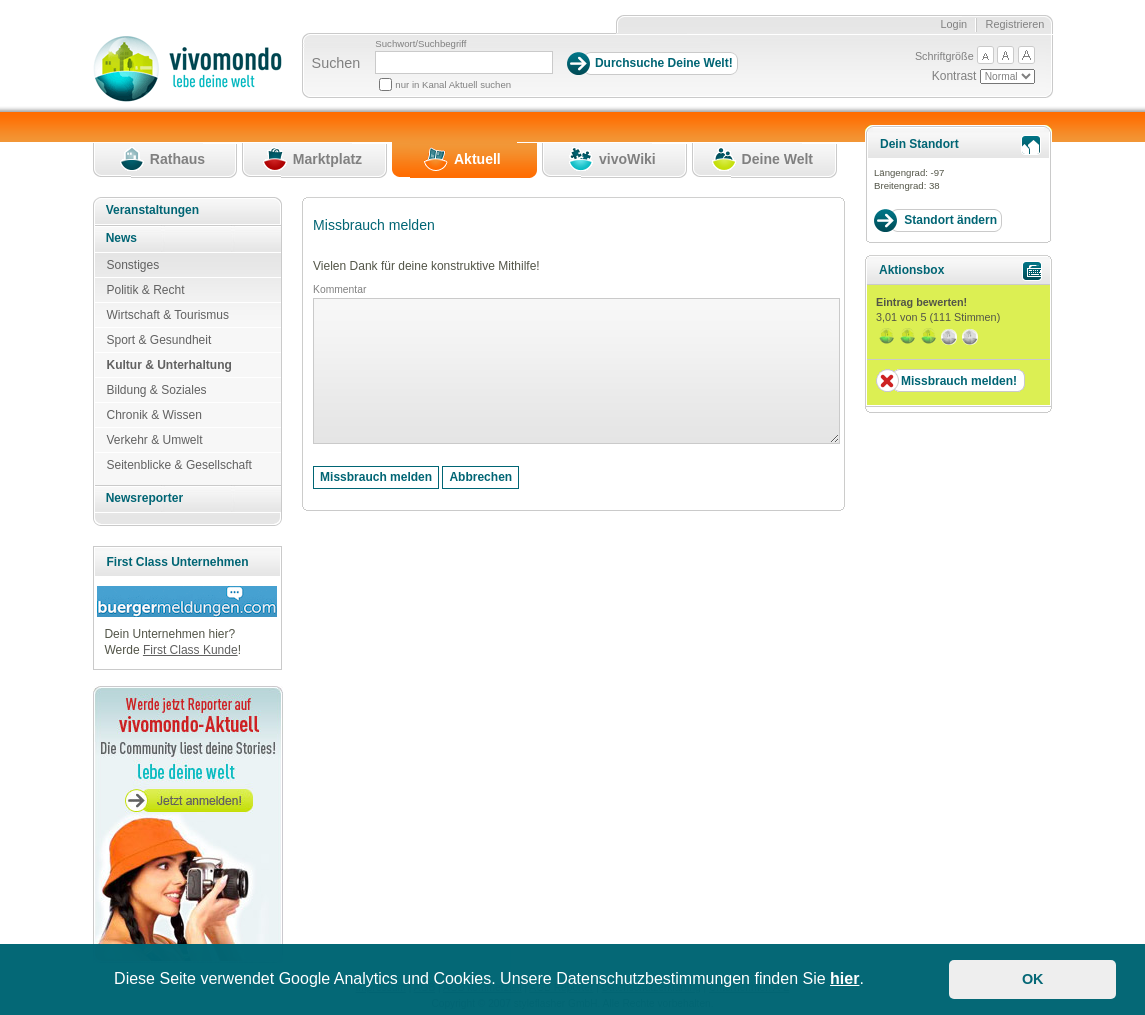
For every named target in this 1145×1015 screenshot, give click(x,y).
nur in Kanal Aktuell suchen (453, 84)
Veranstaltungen (152, 210)
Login (953, 24)
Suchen (336, 63)
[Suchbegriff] (464, 62)
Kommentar (339, 289)
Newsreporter (144, 498)
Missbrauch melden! (959, 381)
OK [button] (1033, 979)
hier (844, 978)
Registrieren (1015, 24)
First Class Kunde (190, 650)
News (121, 238)
